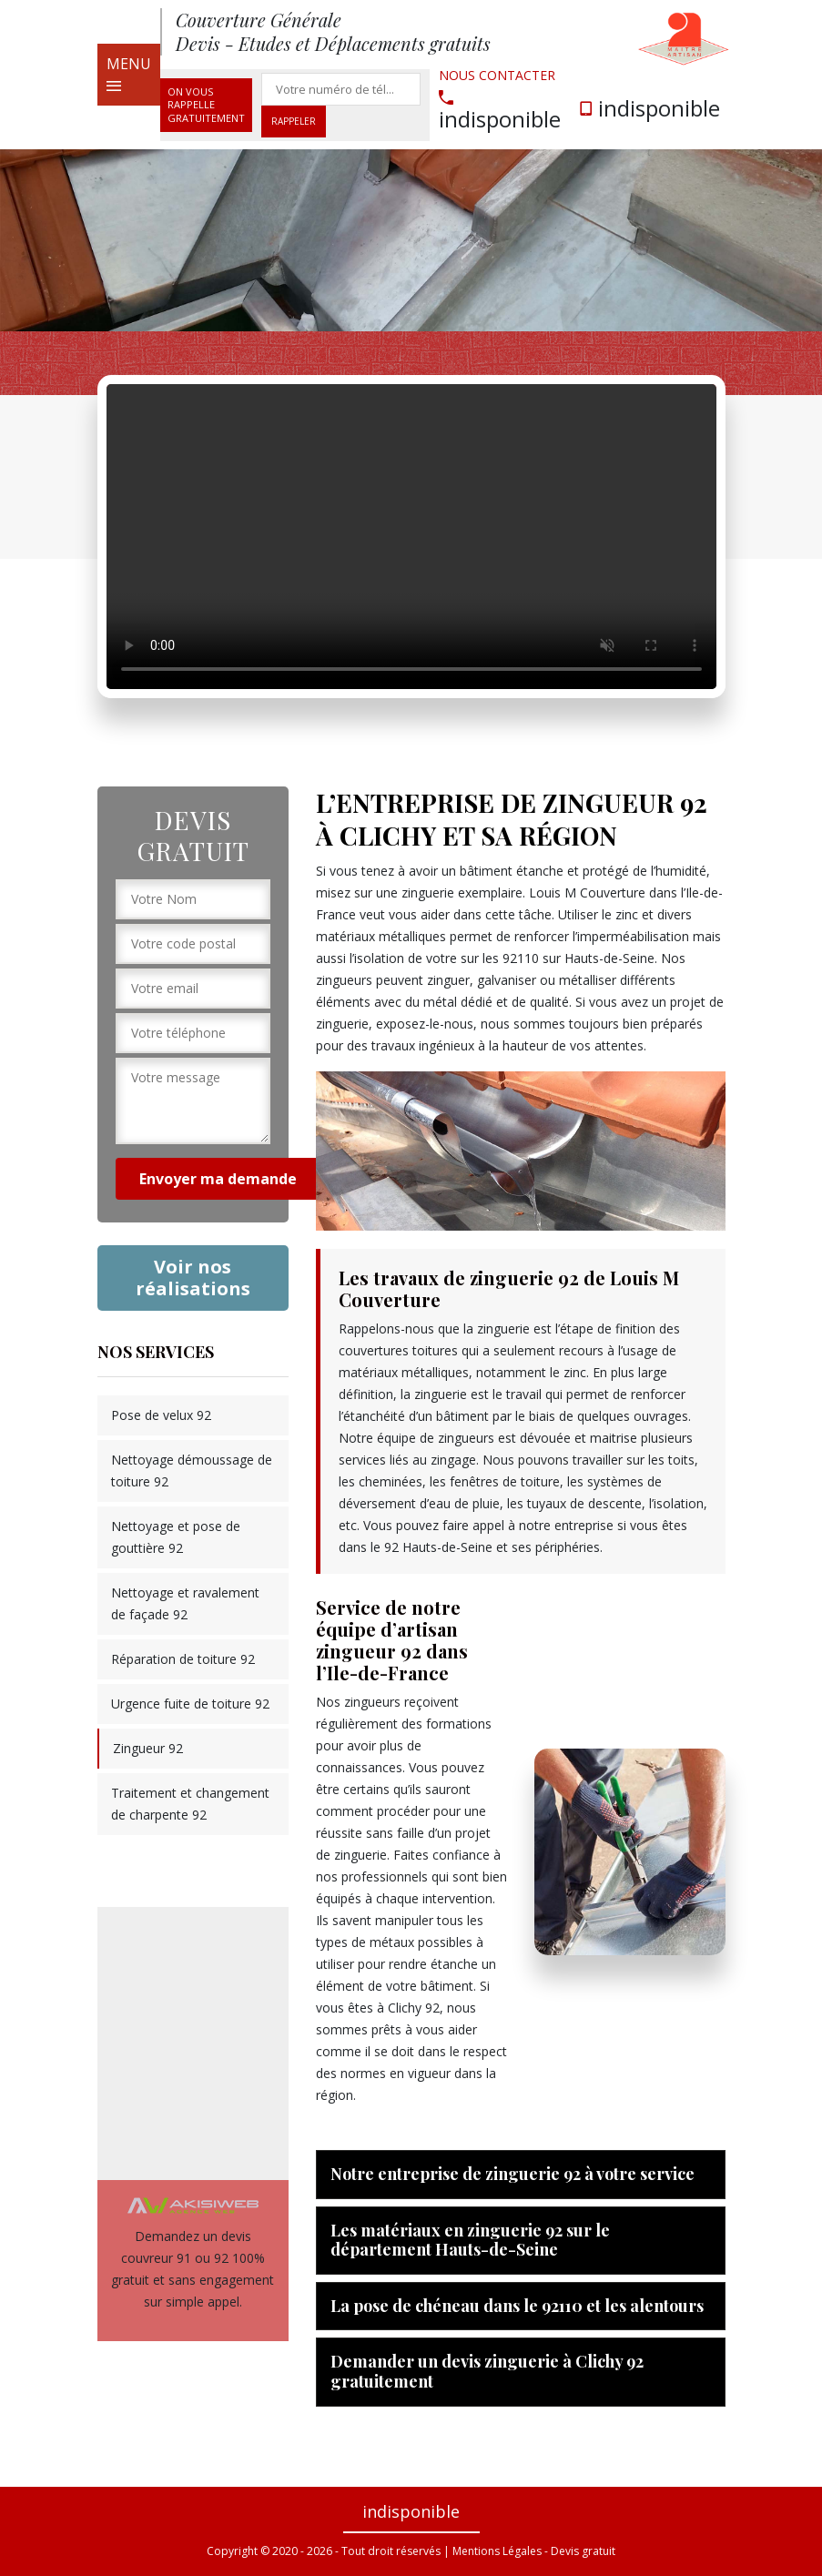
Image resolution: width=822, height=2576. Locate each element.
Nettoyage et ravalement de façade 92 (185, 1603)
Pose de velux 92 (161, 1415)
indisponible (500, 110)
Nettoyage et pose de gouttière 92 (175, 1537)
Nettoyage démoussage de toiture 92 (191, 1470)
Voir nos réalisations (193, 1277)
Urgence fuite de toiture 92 (190, 1703)
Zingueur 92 (148, 1748)
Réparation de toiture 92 (183, 1659)
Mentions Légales (497, 2551)
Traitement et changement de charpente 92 (190, 1803)
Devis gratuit (583, 2551)
